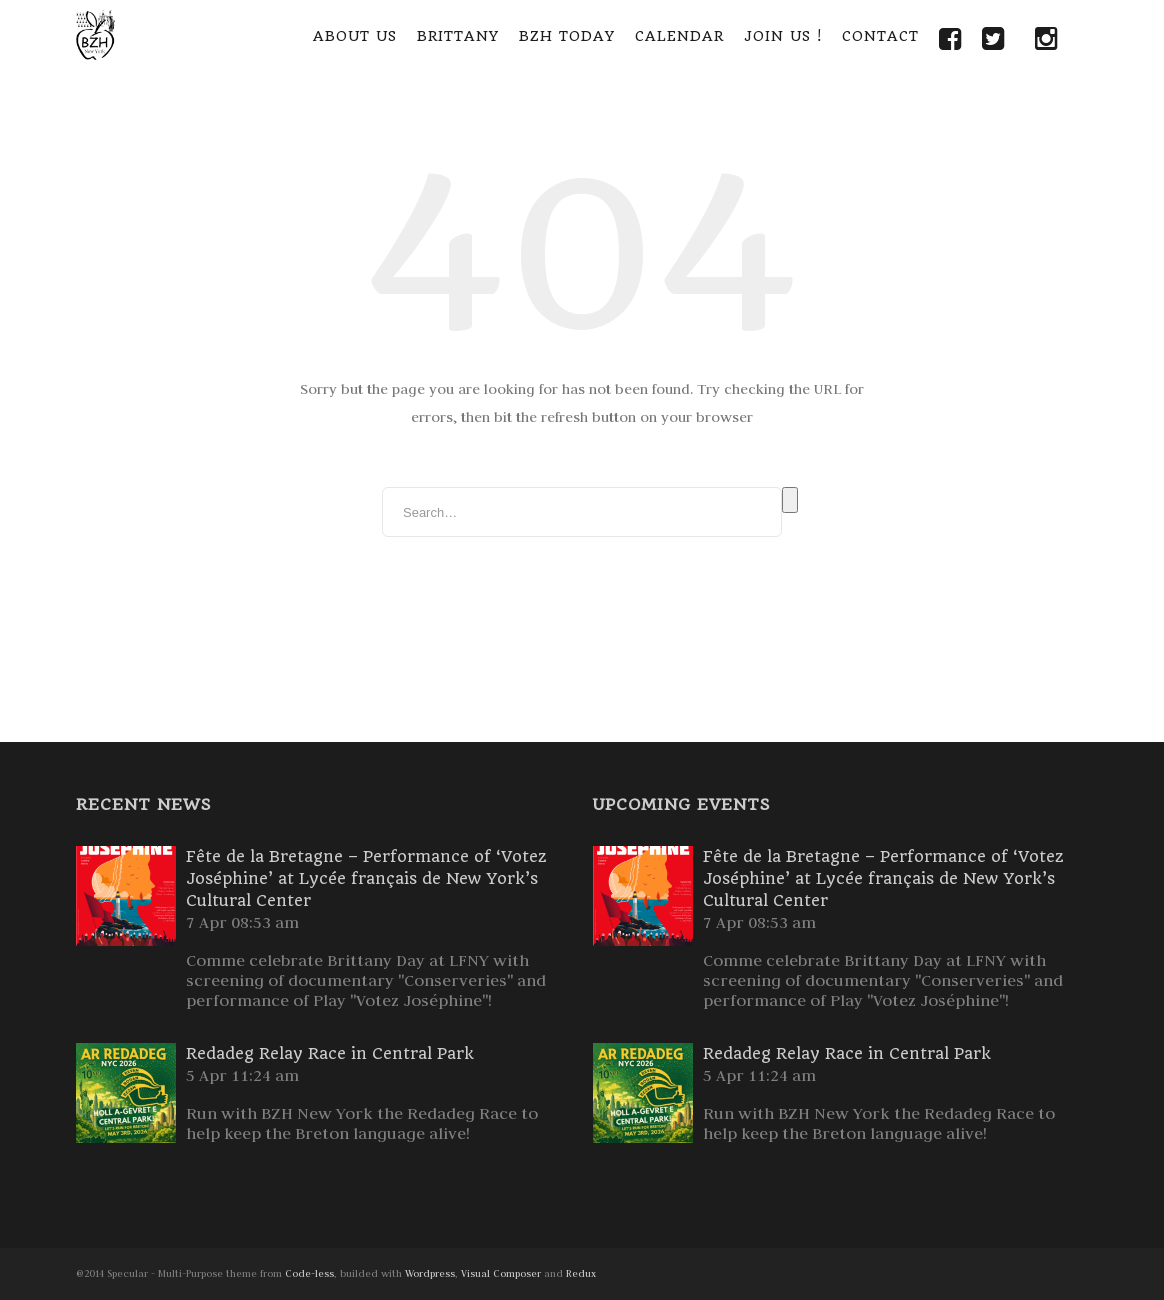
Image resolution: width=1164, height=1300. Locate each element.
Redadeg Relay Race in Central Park (330, 1053)
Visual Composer (501, 1273)
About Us (355, 36)
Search (790, 500)
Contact (880, 36)
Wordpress (430, 1273)
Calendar (679, 36)
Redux (581, 1273)
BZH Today (567, 36)
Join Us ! (783, 36)
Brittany (458, 36)
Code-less (309, 1273)
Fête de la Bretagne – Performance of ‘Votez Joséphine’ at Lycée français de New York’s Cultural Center (366, 878)
